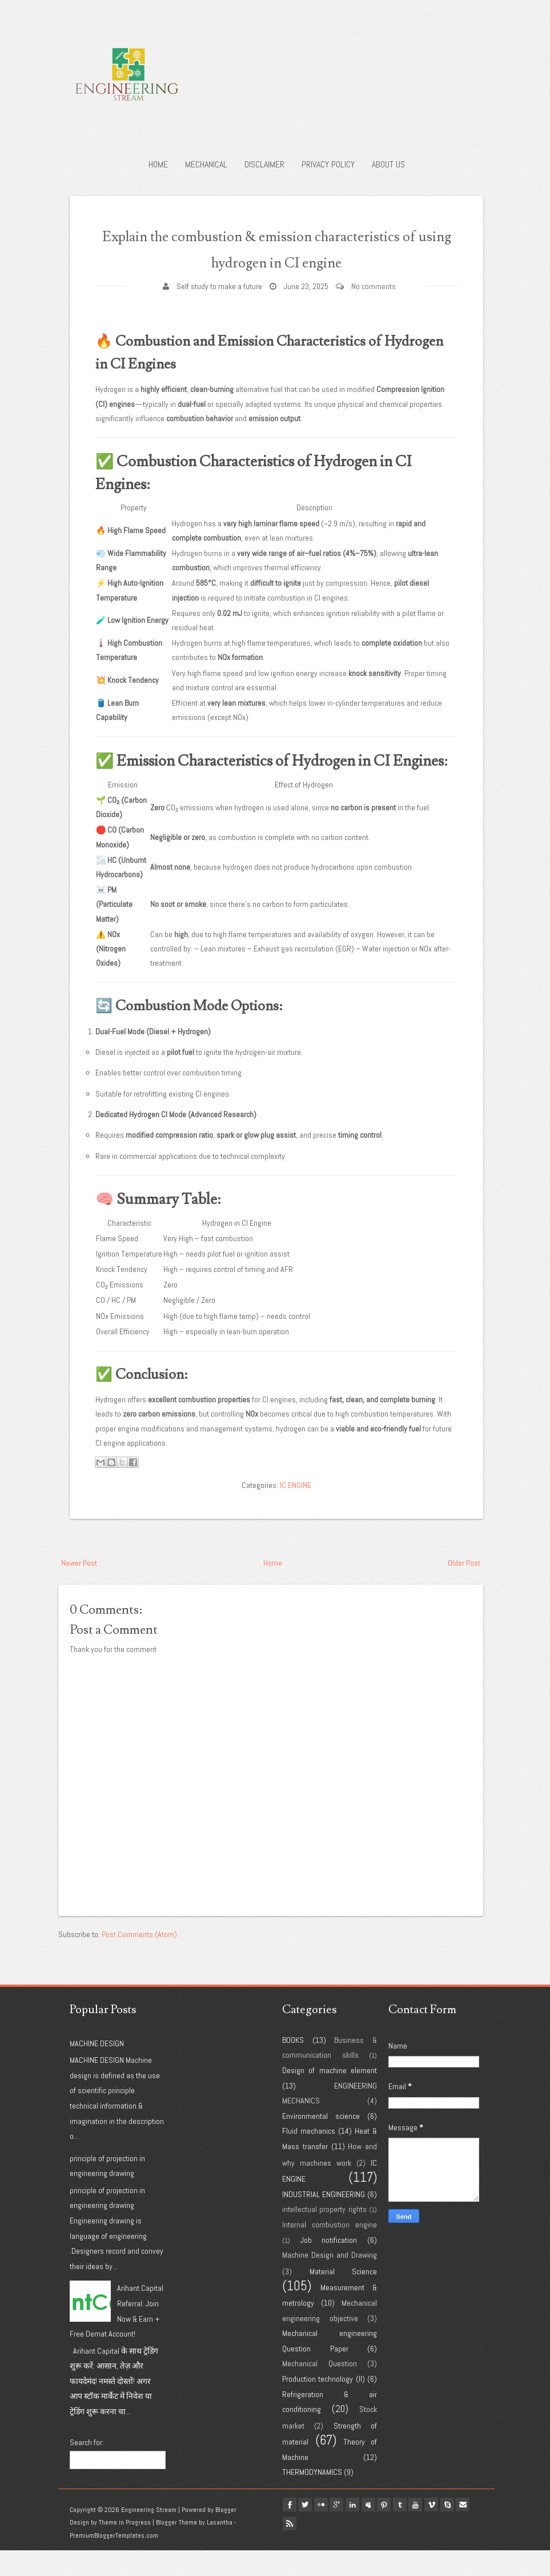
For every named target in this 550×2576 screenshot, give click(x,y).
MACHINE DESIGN (97, 2069)
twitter (310, 2531)
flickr (328, 2531)
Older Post (464, 1588)
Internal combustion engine (329, 2251)
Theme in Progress (125, 2548)
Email (292, 2544)
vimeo (456, 2531)
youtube (438, 2531)
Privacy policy (328, 164)
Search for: (87, 2468)
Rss (310, 2544)
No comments (373, 312)
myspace (383, 2531)
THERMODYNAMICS (312, 2498)
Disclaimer (264, 164)
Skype (474, 2531)
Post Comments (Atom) (139, 1960)
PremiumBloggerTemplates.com (114, 2561)
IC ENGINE (295, 1511)
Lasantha (219, 2548)
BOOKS (293, 2066)
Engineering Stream (148, 2535)
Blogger (225, 2535)
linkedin (365, 2531)
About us (388, 164)
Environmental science (321, 2142)
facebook (292, 2531)
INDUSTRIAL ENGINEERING (323, 2220)
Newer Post (79, 1588)
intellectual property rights (324, 2235)
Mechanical (206, 164)
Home (158, 164)
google (347, 2531)
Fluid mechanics (308, 2157)
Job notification (329, 2266)
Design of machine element (329, 2096)
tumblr (420, 2531)
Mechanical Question (319, 2390)
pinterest (401, 2531)
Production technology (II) (323, 2405)
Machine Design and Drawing (329, 2281)
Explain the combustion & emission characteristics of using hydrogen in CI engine (276, 261)
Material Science (344, 2297)
